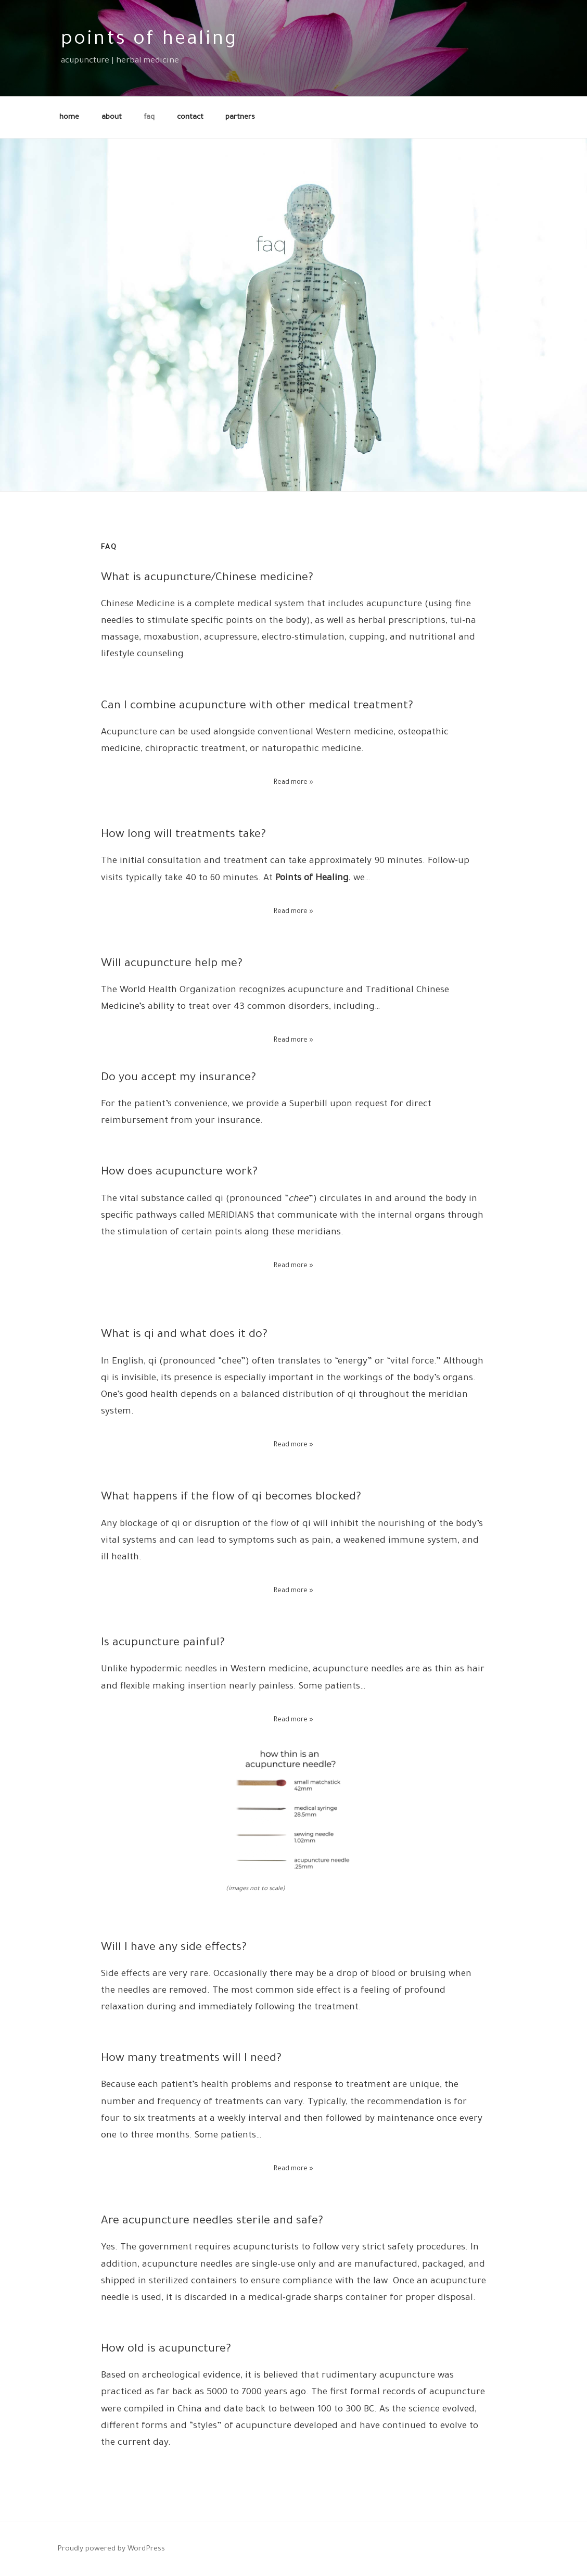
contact (190, 117)
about (111, 117)
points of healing (149, 40)
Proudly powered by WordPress (111, 2549)
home (69, 117)
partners (240, 117)
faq (149, 117)
